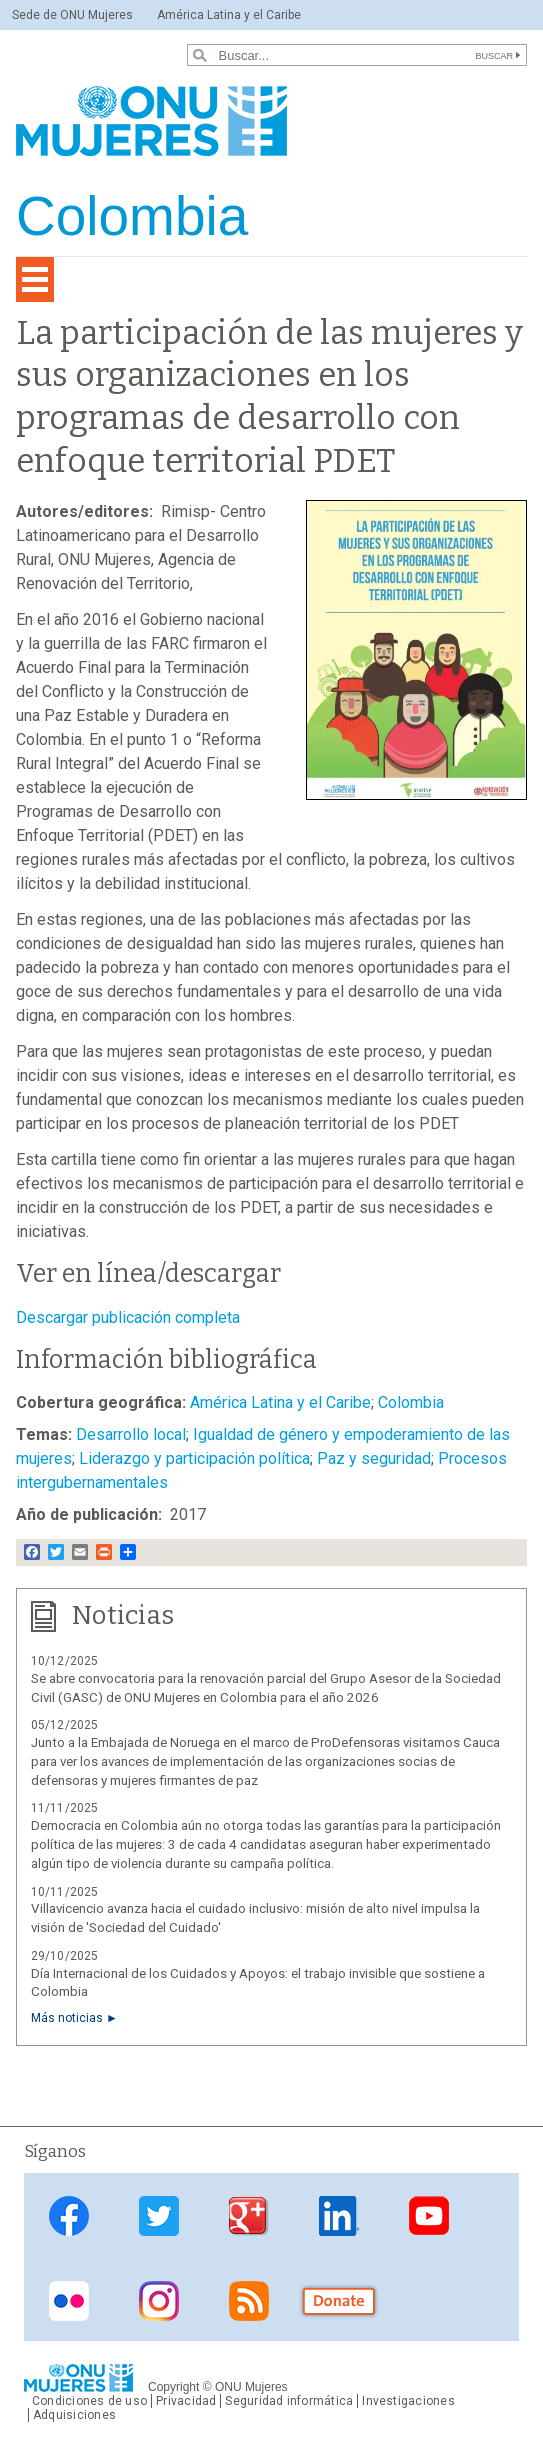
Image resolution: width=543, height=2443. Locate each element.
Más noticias (67, 2018)
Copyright (173, 2387)
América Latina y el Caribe (229, 15)
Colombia (411, 1402)
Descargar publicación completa (128, 1317)
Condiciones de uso (89, 2401)
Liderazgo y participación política (194, 1458)
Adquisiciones (74, 2415)
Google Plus (249, 2216)
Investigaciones (408, 2401)
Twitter (159, 2216)
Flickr (69, 2300)
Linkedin (339, 2216)
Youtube (429, 2216)
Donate (339, 2300)
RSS (249, 2300)
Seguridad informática (289, 2401)
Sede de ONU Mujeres (72, 15)
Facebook (69, 2216)
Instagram (159, 2300)
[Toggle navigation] (35, 279)
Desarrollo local (131, 1434)
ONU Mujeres (251, 2387)
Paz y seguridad (374, 1458)
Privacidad (186, 2401)
